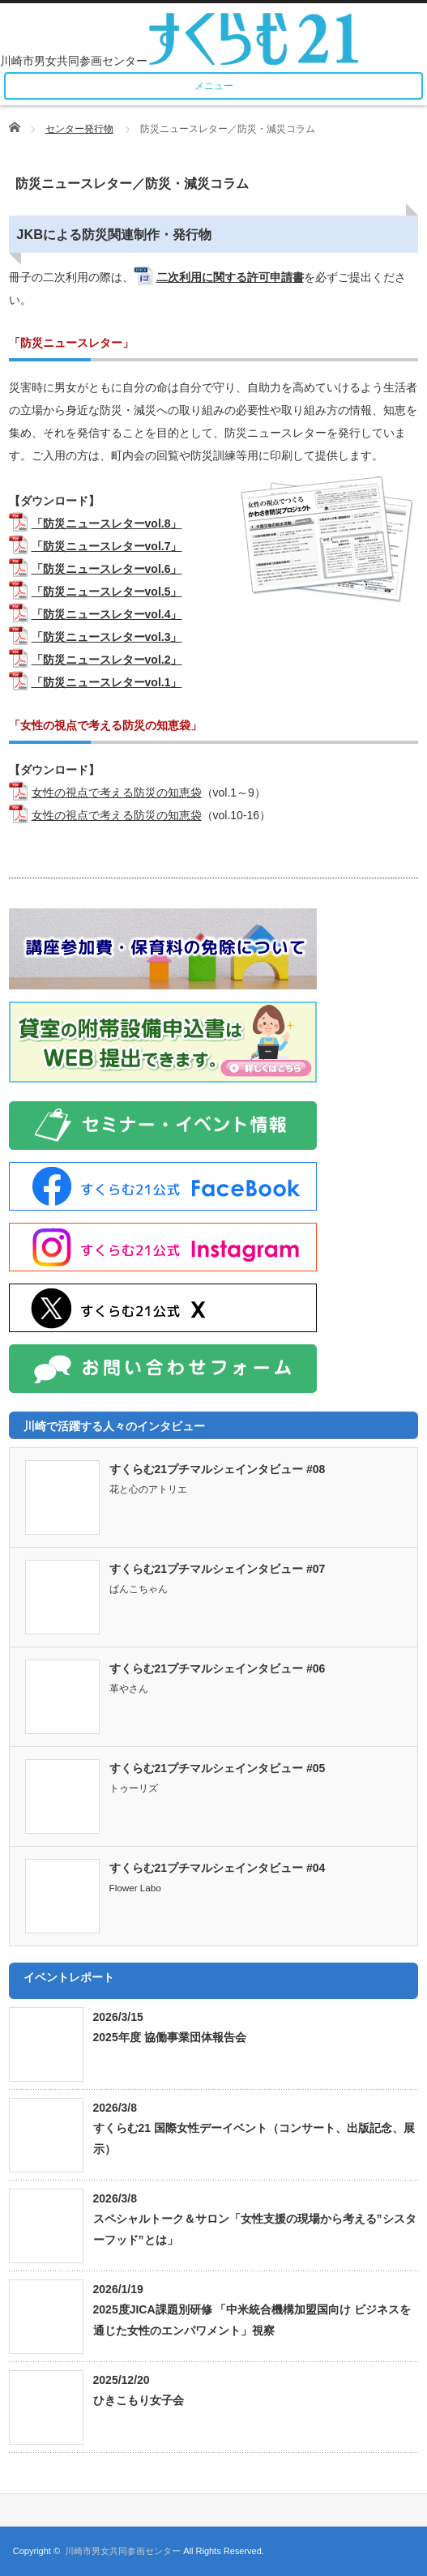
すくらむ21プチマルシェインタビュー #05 (217, 1768)
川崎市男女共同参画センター (123, 2551)
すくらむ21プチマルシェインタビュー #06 (217, 1668)
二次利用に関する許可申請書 (230, 277)
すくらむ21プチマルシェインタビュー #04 (217, 1867)
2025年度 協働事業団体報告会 (169, 2037)
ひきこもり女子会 (138, 2400)
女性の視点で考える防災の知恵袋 (117, 792)
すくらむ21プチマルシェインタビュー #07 (217, 1568)
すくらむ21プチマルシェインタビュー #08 (217, 1469)
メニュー (213, 86)
